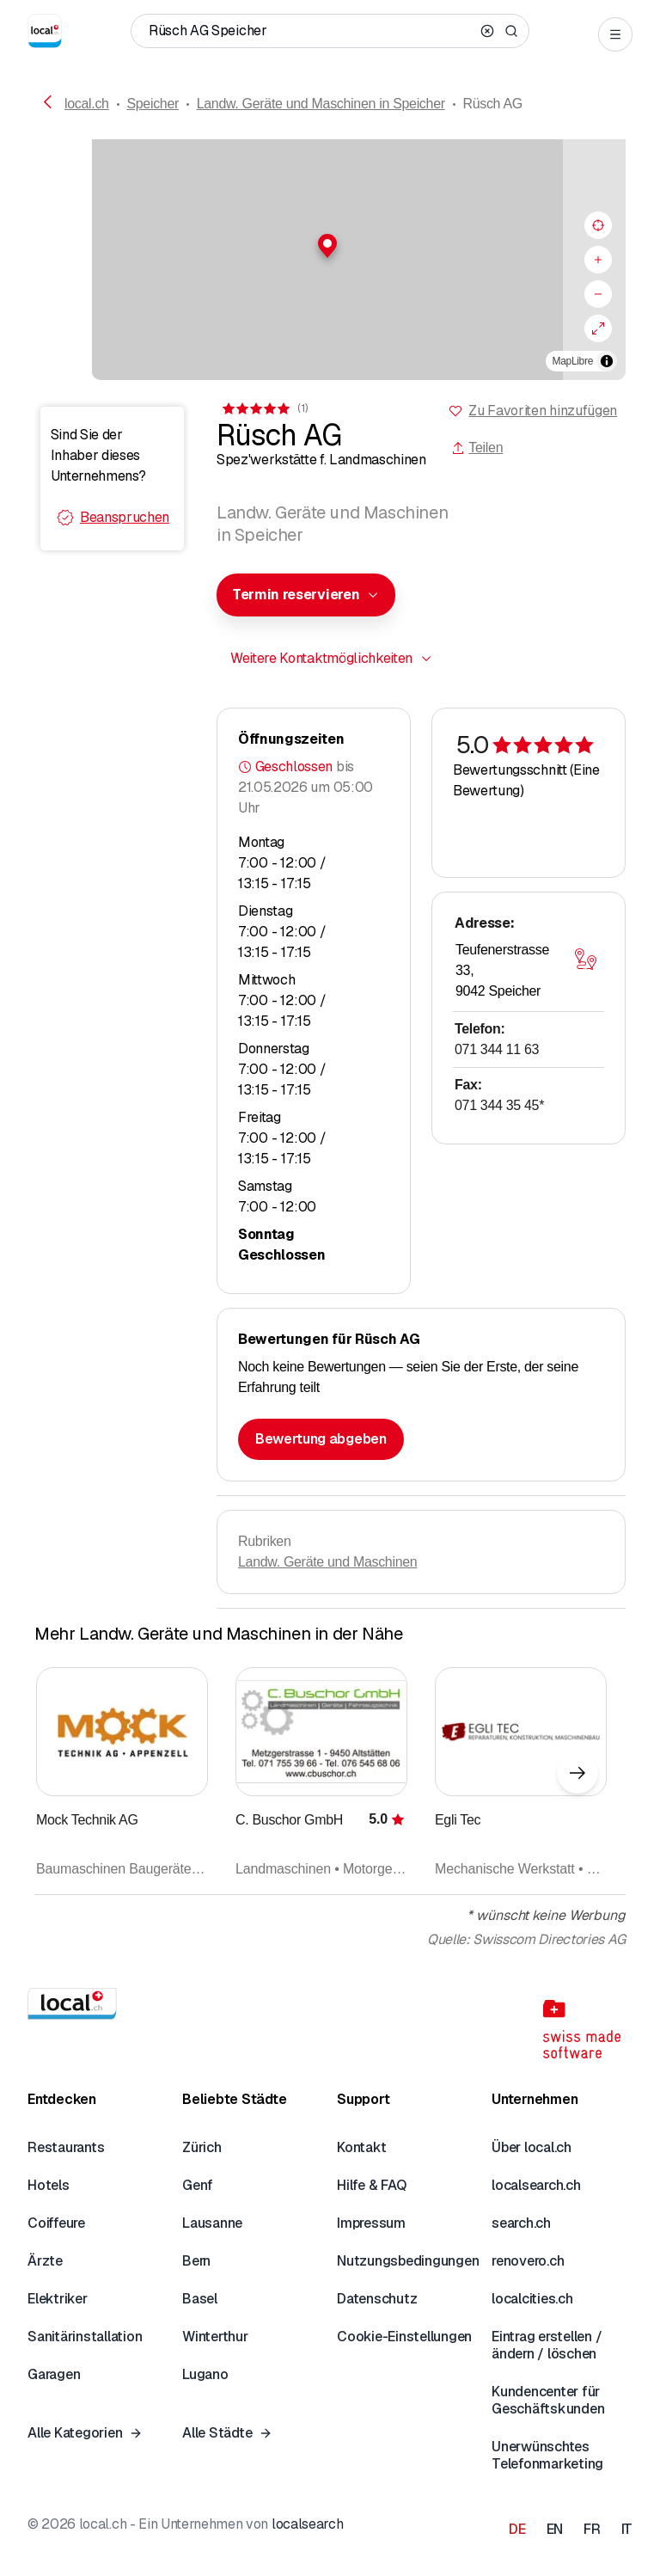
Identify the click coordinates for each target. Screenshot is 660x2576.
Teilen (477, 447)
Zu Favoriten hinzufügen (542, 411)
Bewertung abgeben (321, 1439)
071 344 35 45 (499, 1105)
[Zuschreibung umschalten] (606, 361)
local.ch (86, 103)
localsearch (307, 2524)
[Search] (511, 31)
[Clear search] (487, 31)
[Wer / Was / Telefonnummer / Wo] (311, 31)
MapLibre (573, 361)
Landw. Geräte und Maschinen (327, 1562)
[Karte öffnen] (585, 958)
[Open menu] (615, 34)
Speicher (152, 103)
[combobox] (306, 594)
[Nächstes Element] (577, 1773)
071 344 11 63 (497, 1049)
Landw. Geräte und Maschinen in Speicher (321, 103)
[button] (330, 246)
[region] (330, 259)
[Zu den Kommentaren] (264, 408)
